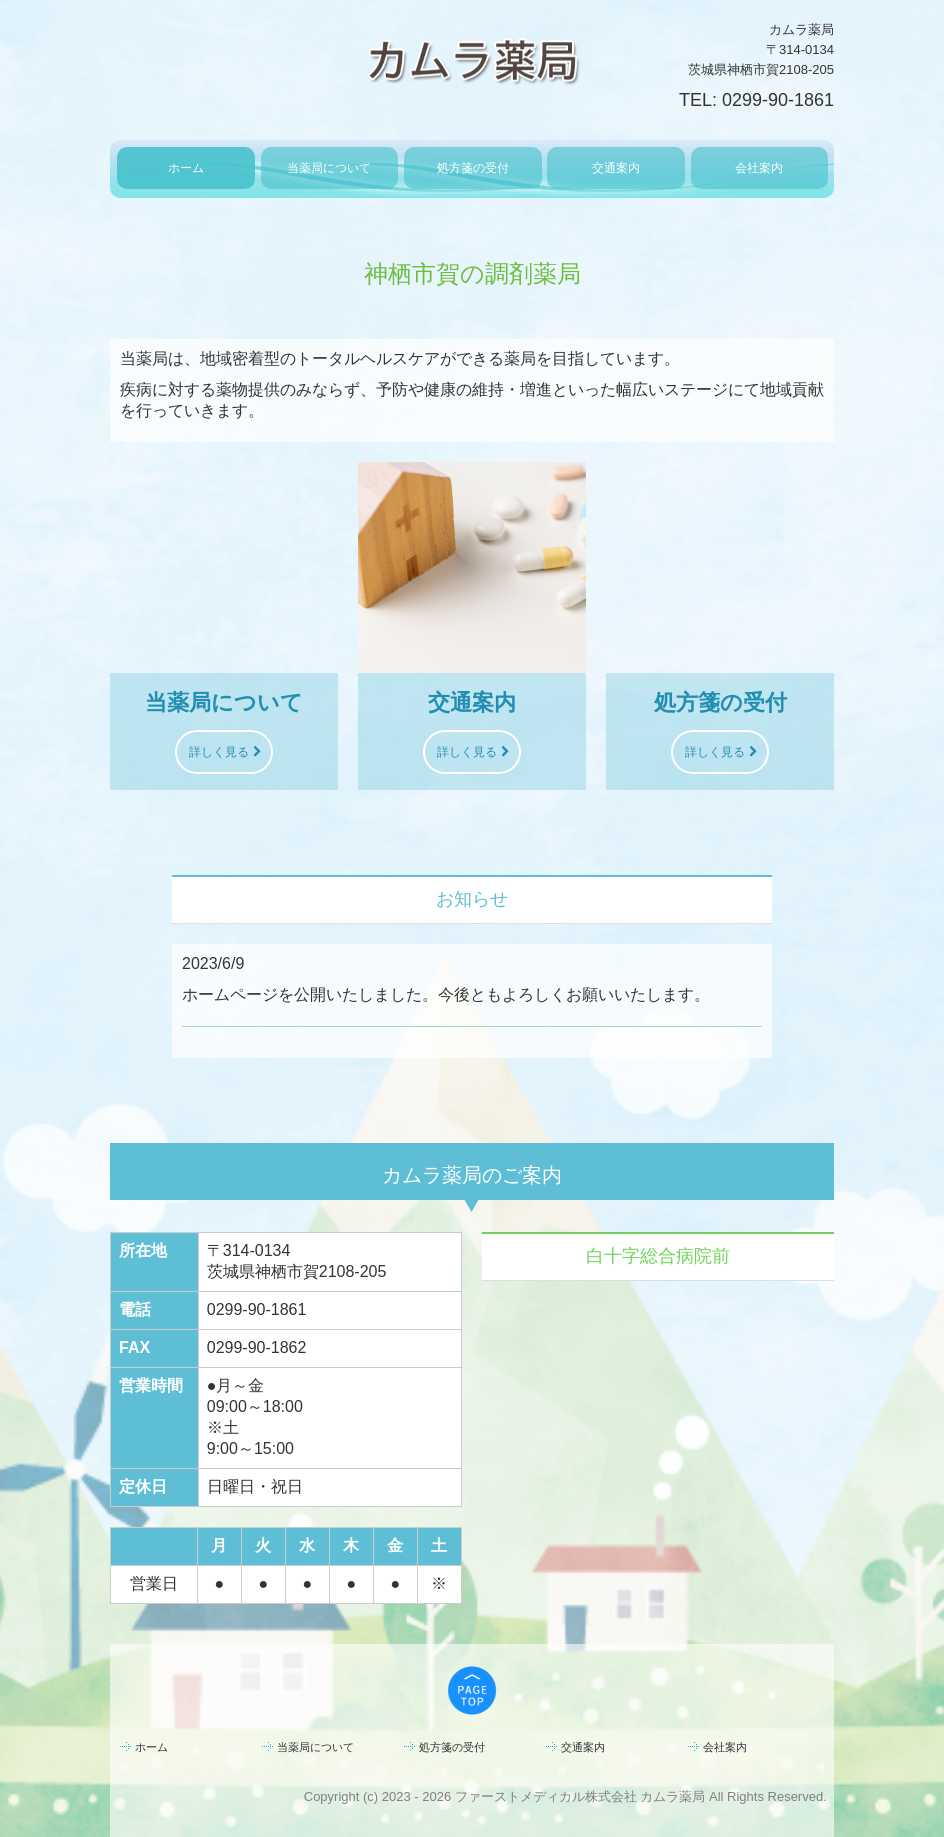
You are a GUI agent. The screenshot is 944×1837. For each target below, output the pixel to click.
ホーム (186, 168)
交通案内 (616, 168)
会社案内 (759, 168)
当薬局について (329, 168)
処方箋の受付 (473, 168)
